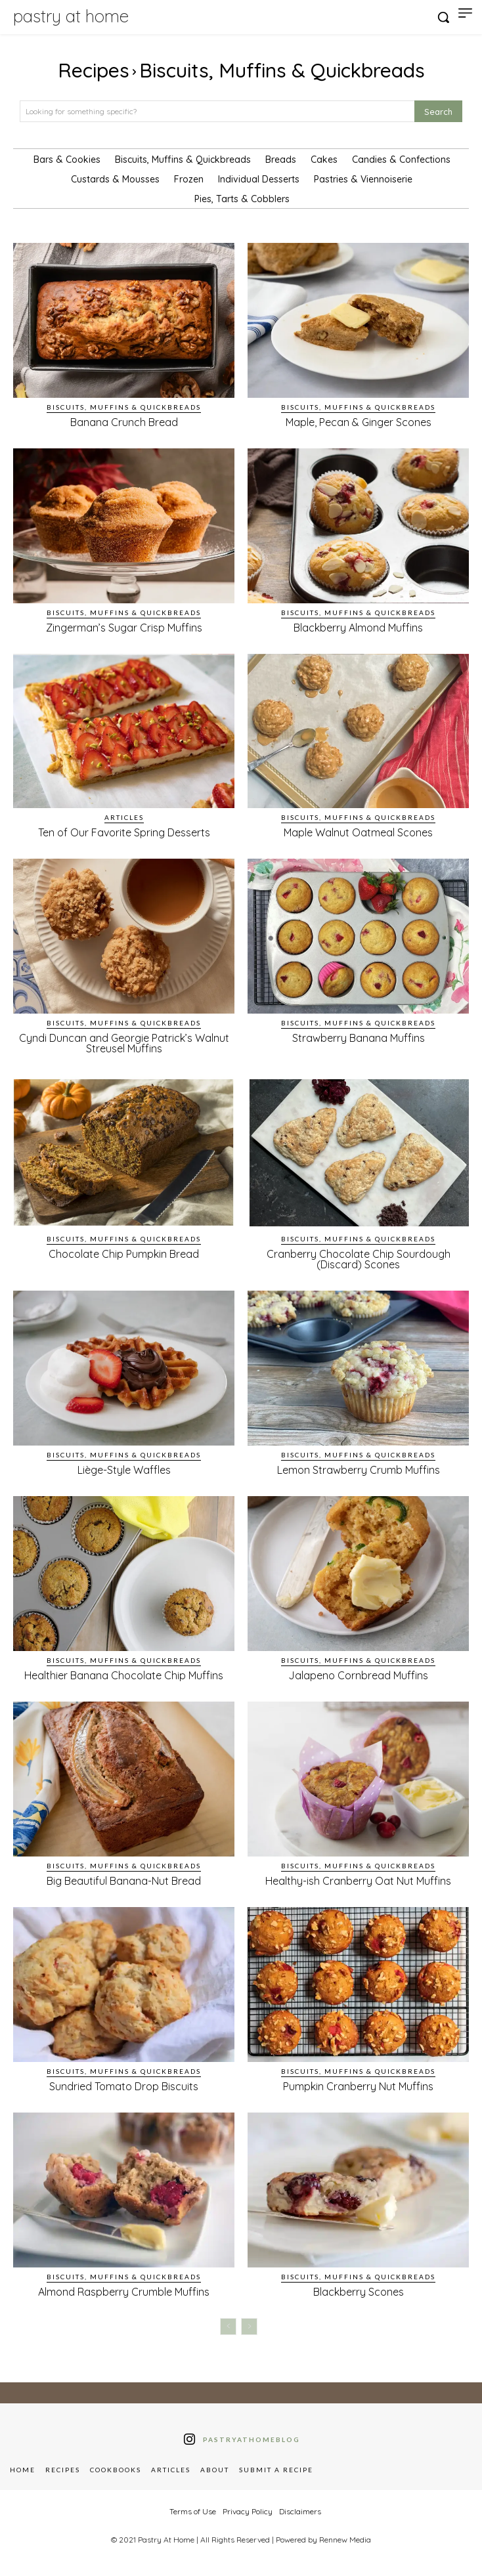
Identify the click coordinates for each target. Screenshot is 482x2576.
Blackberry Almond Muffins (358, 627)
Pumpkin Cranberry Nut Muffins (358, 2086)
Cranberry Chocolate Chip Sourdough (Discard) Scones (358, 1259)
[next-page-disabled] (249, 2326)
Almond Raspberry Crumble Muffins (123, 2291)
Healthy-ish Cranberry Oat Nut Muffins (358, 1880)
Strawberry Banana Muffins (358, 1037)
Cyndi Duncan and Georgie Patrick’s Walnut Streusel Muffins (124, 1043)
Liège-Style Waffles (124, 1469)
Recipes (93, 70)
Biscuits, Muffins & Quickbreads (124, 407)
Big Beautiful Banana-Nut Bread (124, 1880)
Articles (124, 817)
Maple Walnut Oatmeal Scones (358, 832)
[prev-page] (228, 2326)
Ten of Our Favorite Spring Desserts (124, 832)
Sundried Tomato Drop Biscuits (123, 2086)
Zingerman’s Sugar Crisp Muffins (124, 627)
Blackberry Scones (358, 2291)
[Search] (438, 111)
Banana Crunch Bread (124, 422)
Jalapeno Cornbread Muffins (358, 1675)
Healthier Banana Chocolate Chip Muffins (123, 1675)
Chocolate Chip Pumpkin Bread (124, 1253)
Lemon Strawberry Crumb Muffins (358, 1469)
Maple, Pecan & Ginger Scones (358, 422)
